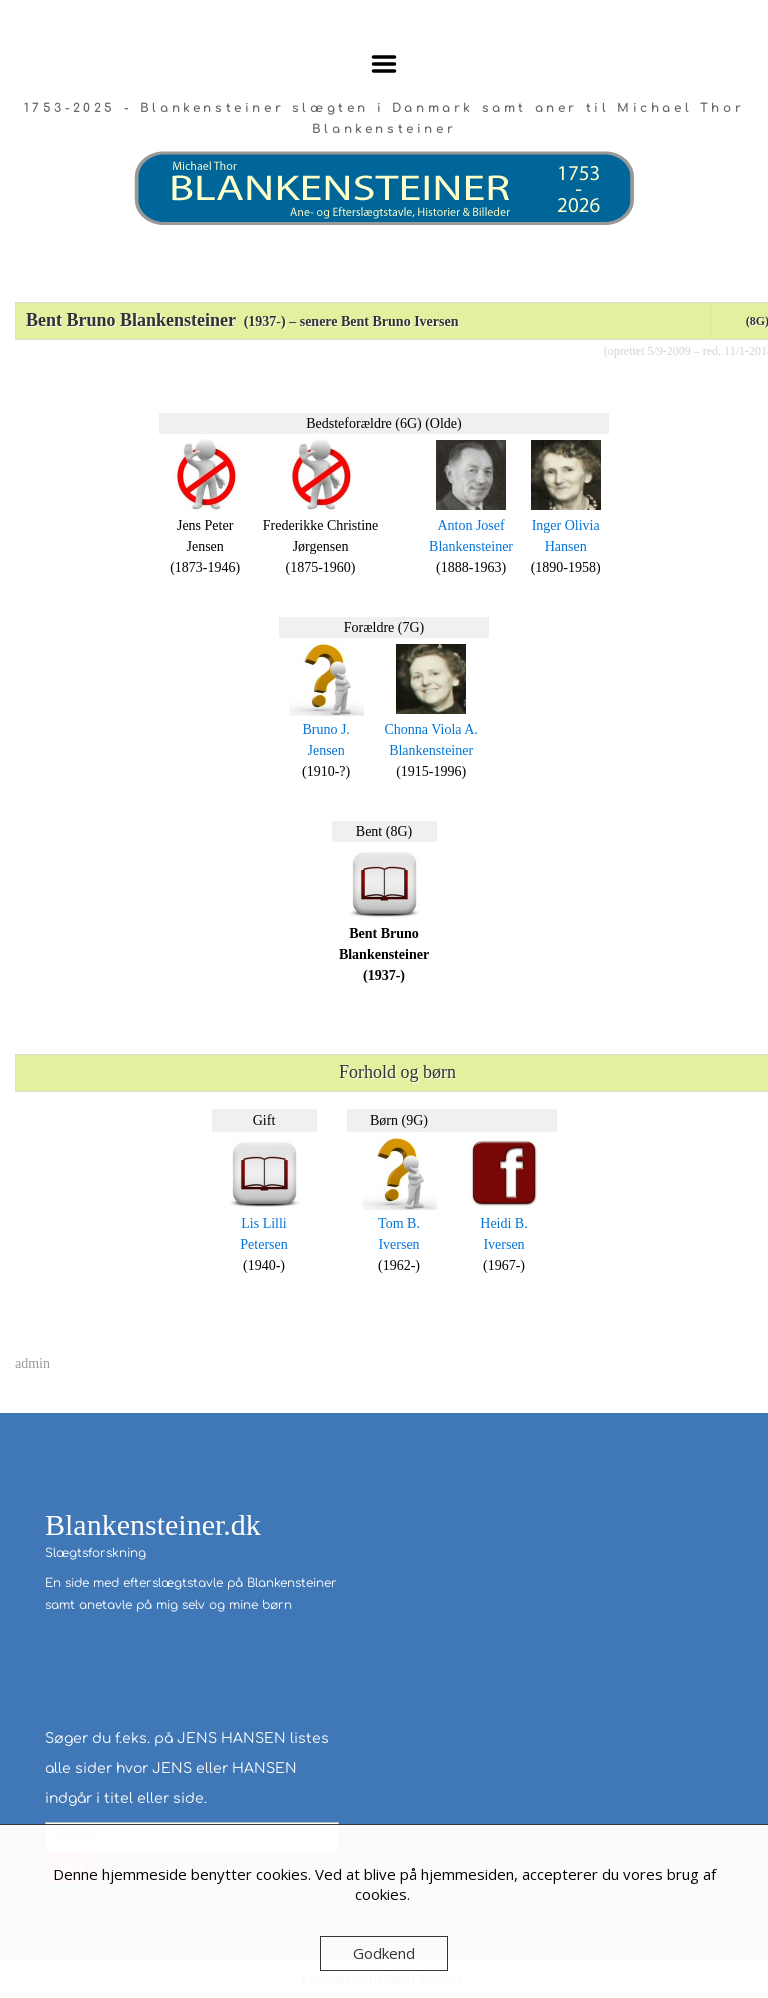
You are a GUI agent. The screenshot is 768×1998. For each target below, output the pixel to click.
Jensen (325, 750)
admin (32, 1363)
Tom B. (399, 1223)
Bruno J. (325, 729)
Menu (384, 64)
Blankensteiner (471, 546)
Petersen (263, 1244)
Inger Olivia (566, 525)
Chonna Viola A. (430, 729)
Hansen (566, 546)
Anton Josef (470, 525)
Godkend (384, 1953)
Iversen (398, 1244)
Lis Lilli (264, 1223)
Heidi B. (503, 1223)
